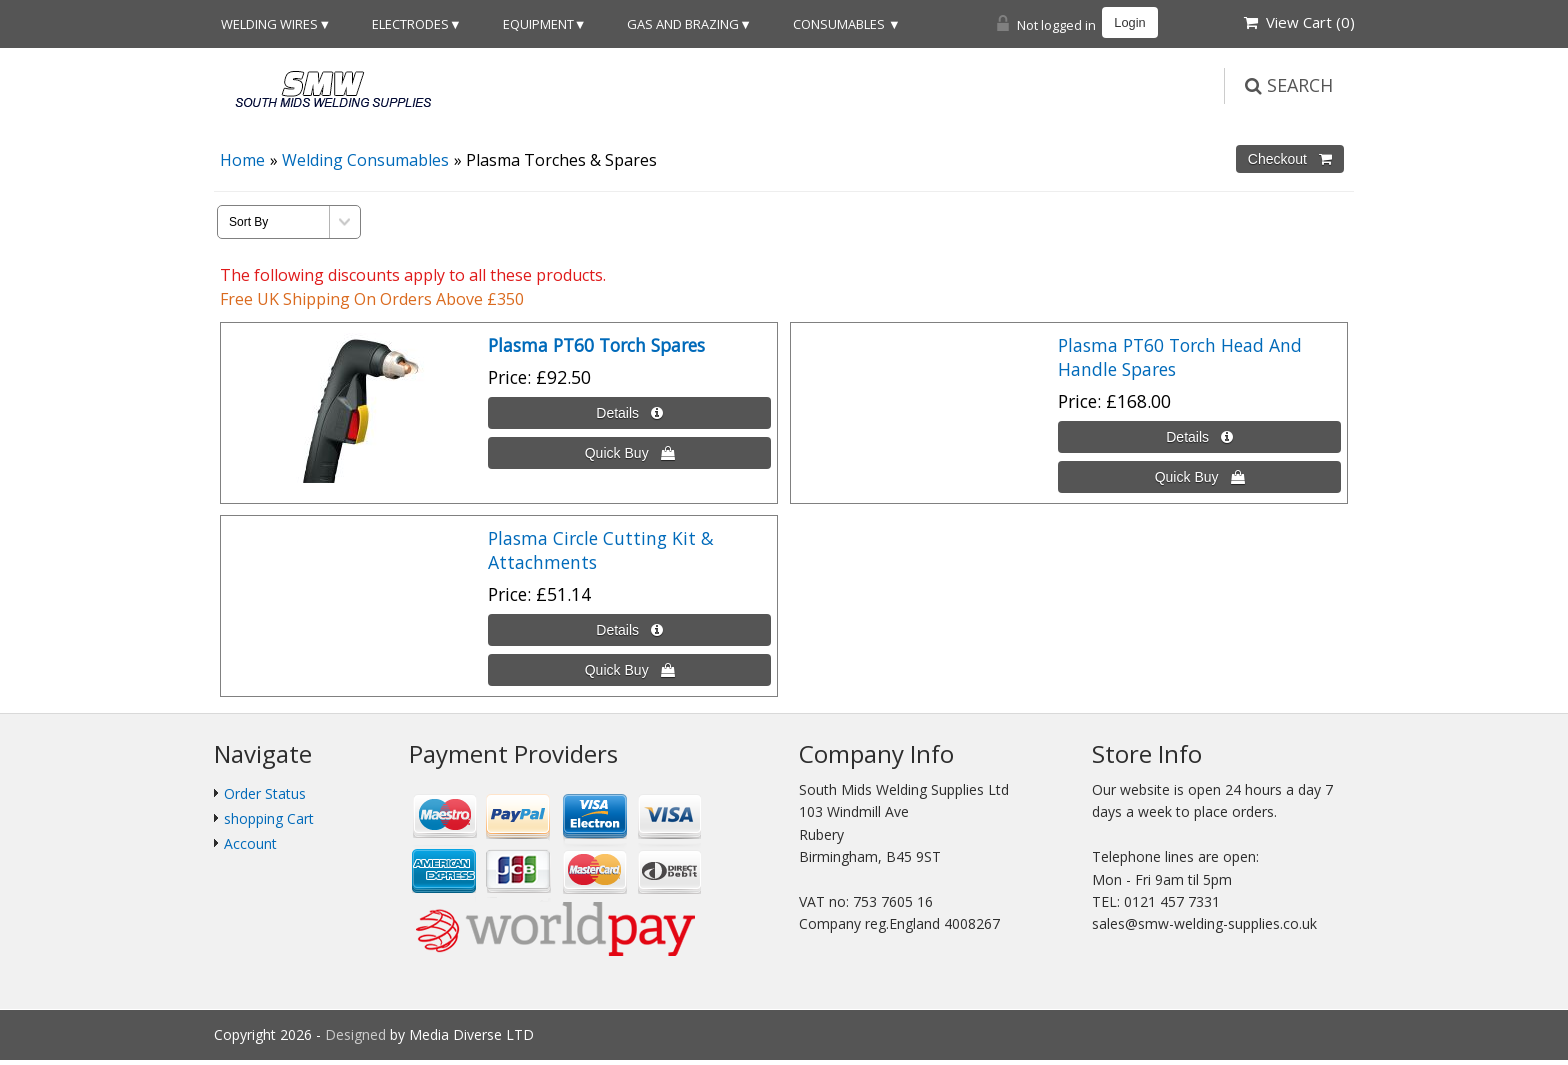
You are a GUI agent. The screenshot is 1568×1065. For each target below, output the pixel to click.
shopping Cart (269, 818)
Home (242, 160)
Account (250, 843)
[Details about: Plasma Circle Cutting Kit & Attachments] (629, 630)
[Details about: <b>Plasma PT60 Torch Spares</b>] (629, 413)
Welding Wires (269, 24)
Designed (357, 1034)
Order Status (265, 793)
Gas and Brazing (683, 24)
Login (1129, 22)
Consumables (840, 24)
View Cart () (1299, 22)
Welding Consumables (365, 160)
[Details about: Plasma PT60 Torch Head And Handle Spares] (1199, 437)
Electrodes (410, 24)
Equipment (538, 24)
